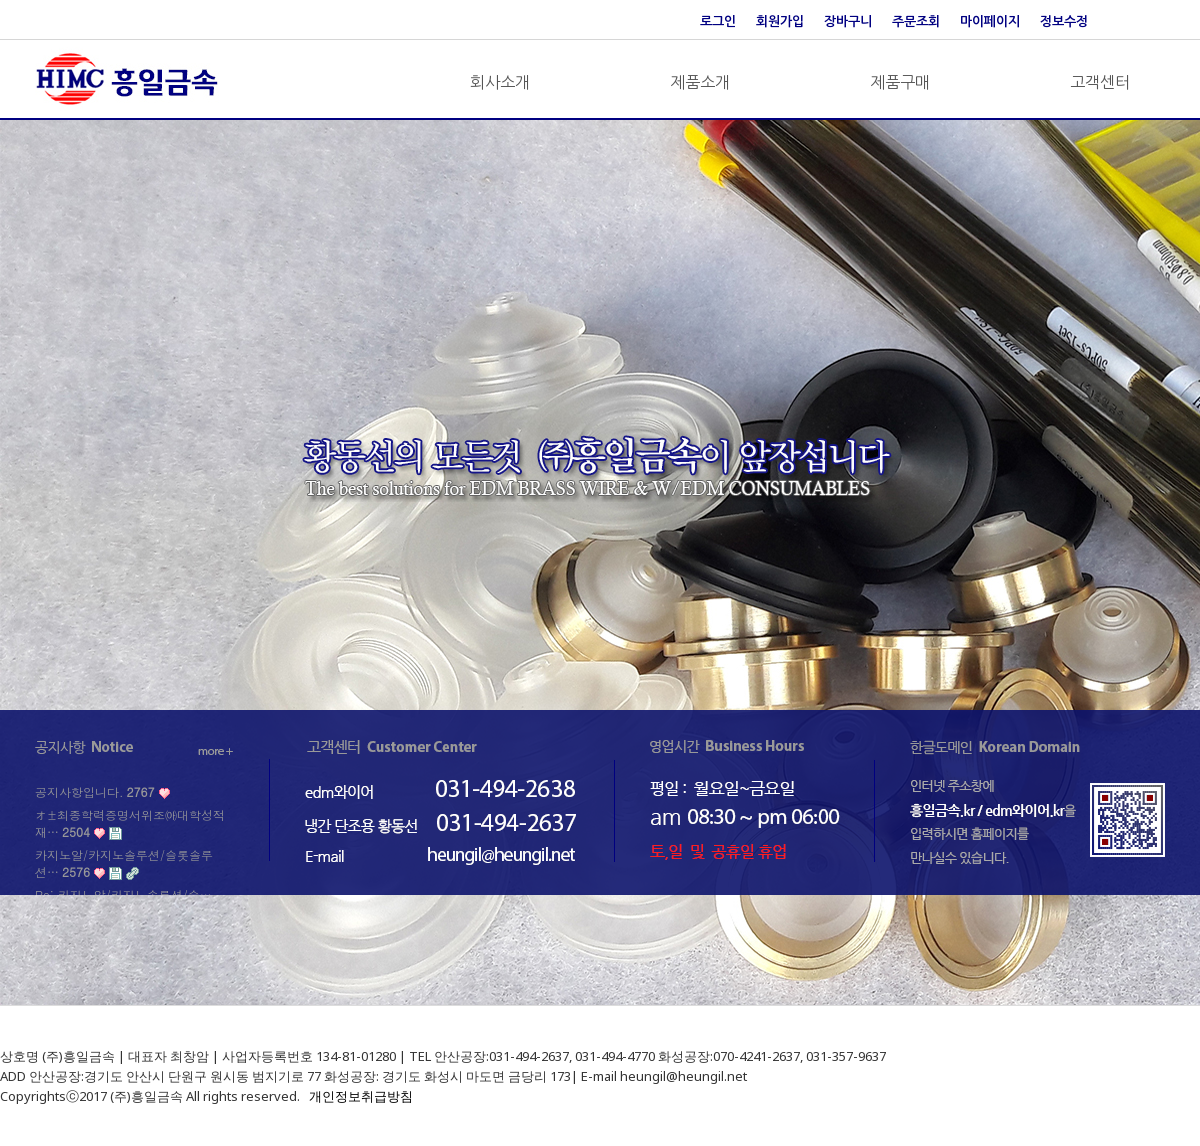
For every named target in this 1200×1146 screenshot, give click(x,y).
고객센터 (1100, 82)
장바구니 (848, 21)
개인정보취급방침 (361, 1096)
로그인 (718, 21)
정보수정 (1064, 21)
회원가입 (780, 21)
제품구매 (900, 82)
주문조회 (916, 21)
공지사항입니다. (94, 791)
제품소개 (700, 82)
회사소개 (500, 82)
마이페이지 (990, 21)
